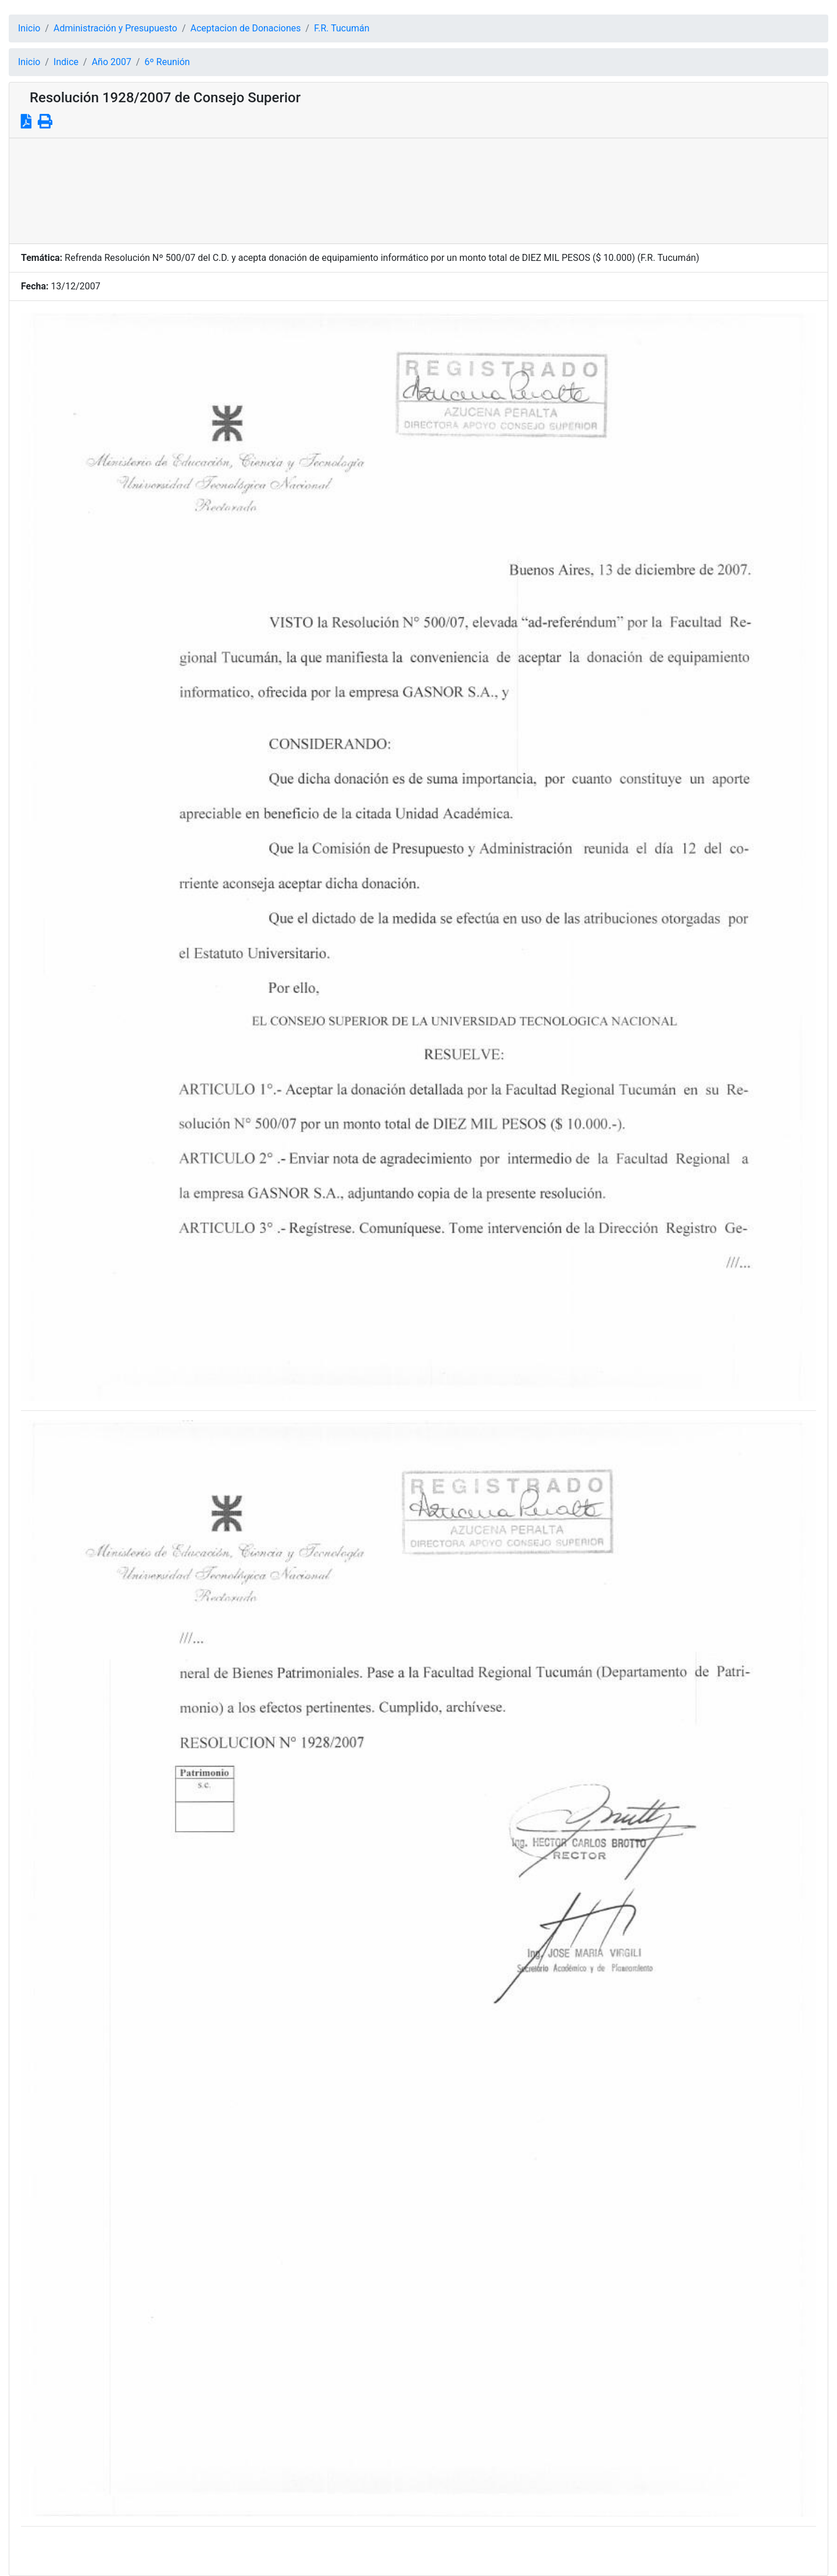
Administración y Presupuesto (115, 28)
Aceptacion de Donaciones (246, 28)
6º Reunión (167, 61)
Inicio (29, 28)
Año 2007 (111, 61)
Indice (65, 61)
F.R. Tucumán (341, 28)
